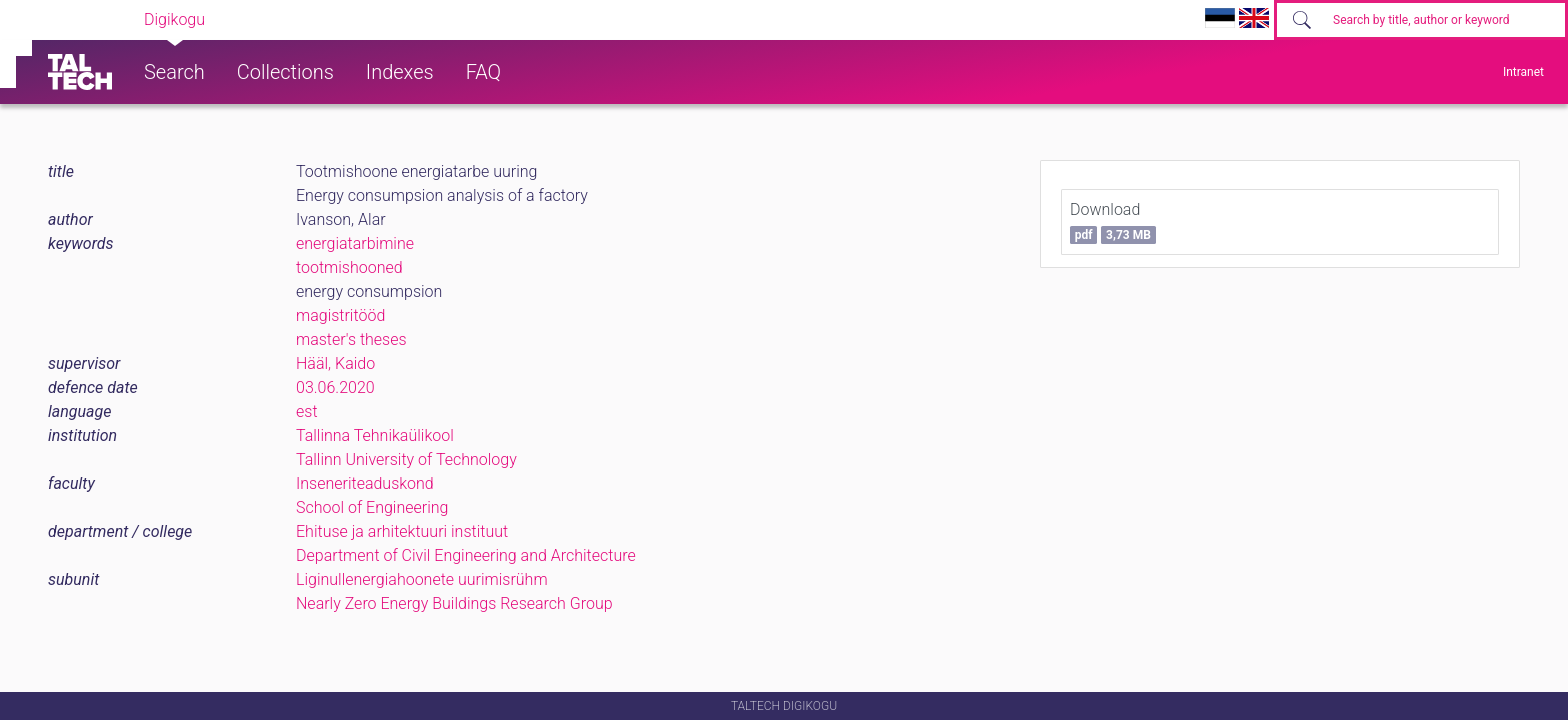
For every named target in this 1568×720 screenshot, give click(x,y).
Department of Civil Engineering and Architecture (466, 555)
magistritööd (340, 315)
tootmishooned (349, 267)
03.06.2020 (335, 387)
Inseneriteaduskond (365, 483)
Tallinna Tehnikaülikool (375, 435)
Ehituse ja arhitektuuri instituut (402, 531)
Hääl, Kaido (335, 363)
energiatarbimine (355, 243)
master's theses (351, 339)
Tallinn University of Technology (406, 459)
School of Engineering (372, 507)
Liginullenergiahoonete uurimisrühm (422, 579)
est (307, 411)
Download (1113, 222)
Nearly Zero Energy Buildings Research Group (454, 603)
